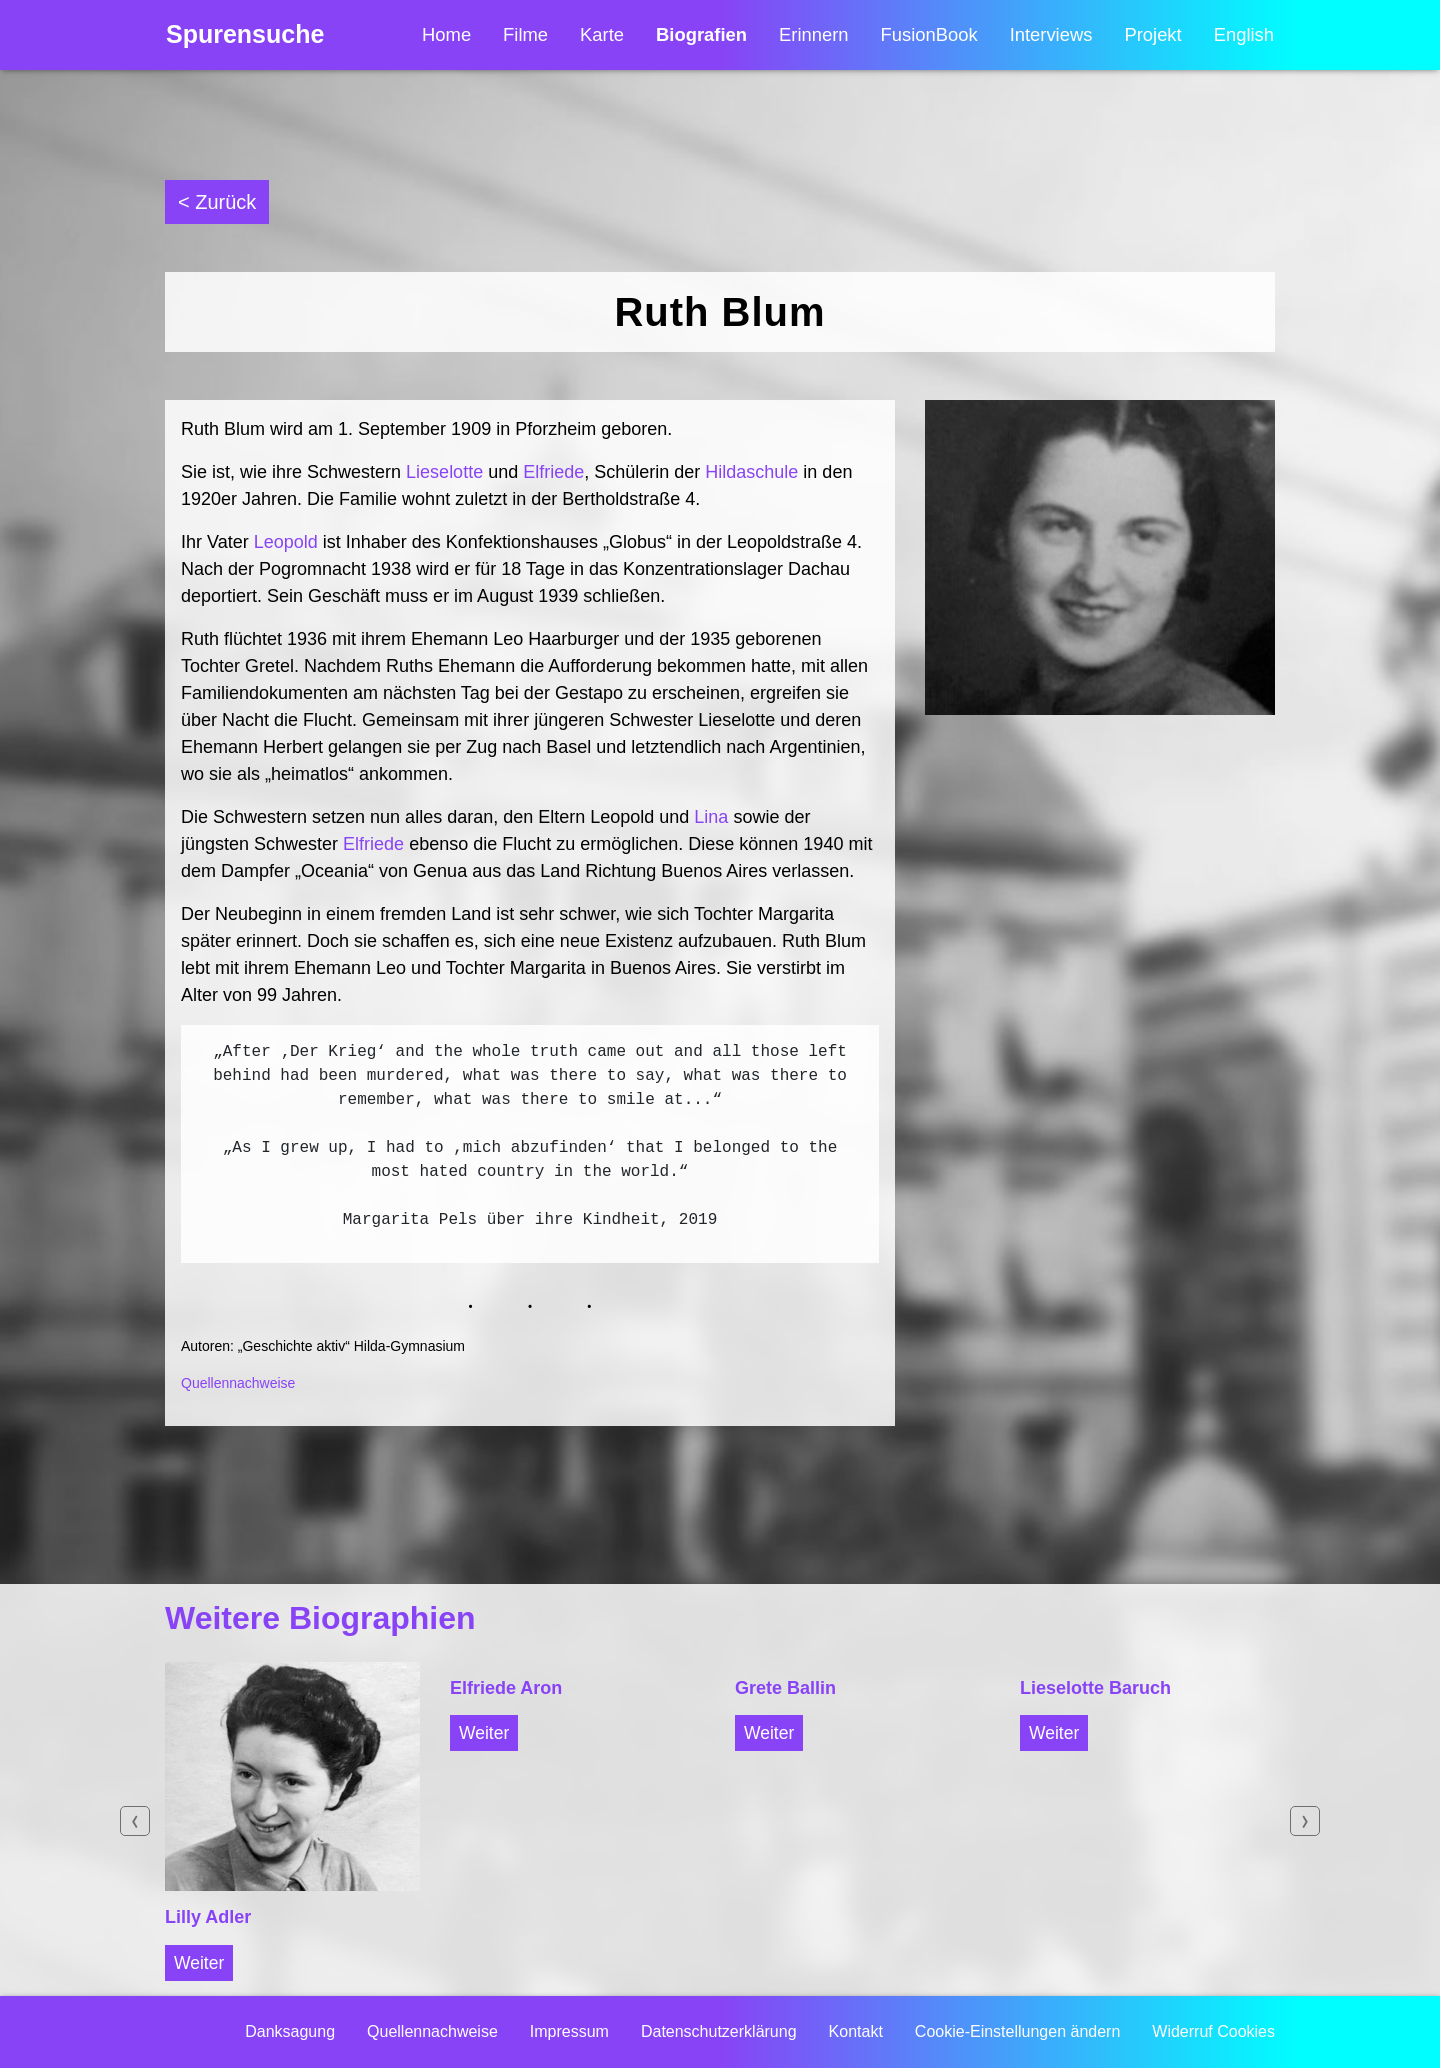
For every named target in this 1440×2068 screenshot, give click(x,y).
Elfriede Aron (506, 1688)
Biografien (701, 35)
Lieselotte (444, 472)
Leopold (286, 542)
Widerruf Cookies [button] (1213, 2031)
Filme (525, 35)
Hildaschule (751, 472)
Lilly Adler (208, 1917)
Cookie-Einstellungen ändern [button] (1017, 2031)
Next (1305, 1821)
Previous (135, 1821)
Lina (711, 817)
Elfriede (553, 472)
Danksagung (290, 2031)
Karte (602, 35)
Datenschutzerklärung (719, 2031)
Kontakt (856, 2031)
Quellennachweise (238, 1383)
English (1244, 35)
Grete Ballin (785, 1688)
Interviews (1051, 35)
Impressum (569, 2031)
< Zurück (217, 202)
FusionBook (929, 35)
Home (446, 35)
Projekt (1152, 35)
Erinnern (814, 35)
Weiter (199, 1963)
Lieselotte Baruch (1095, 1688)
